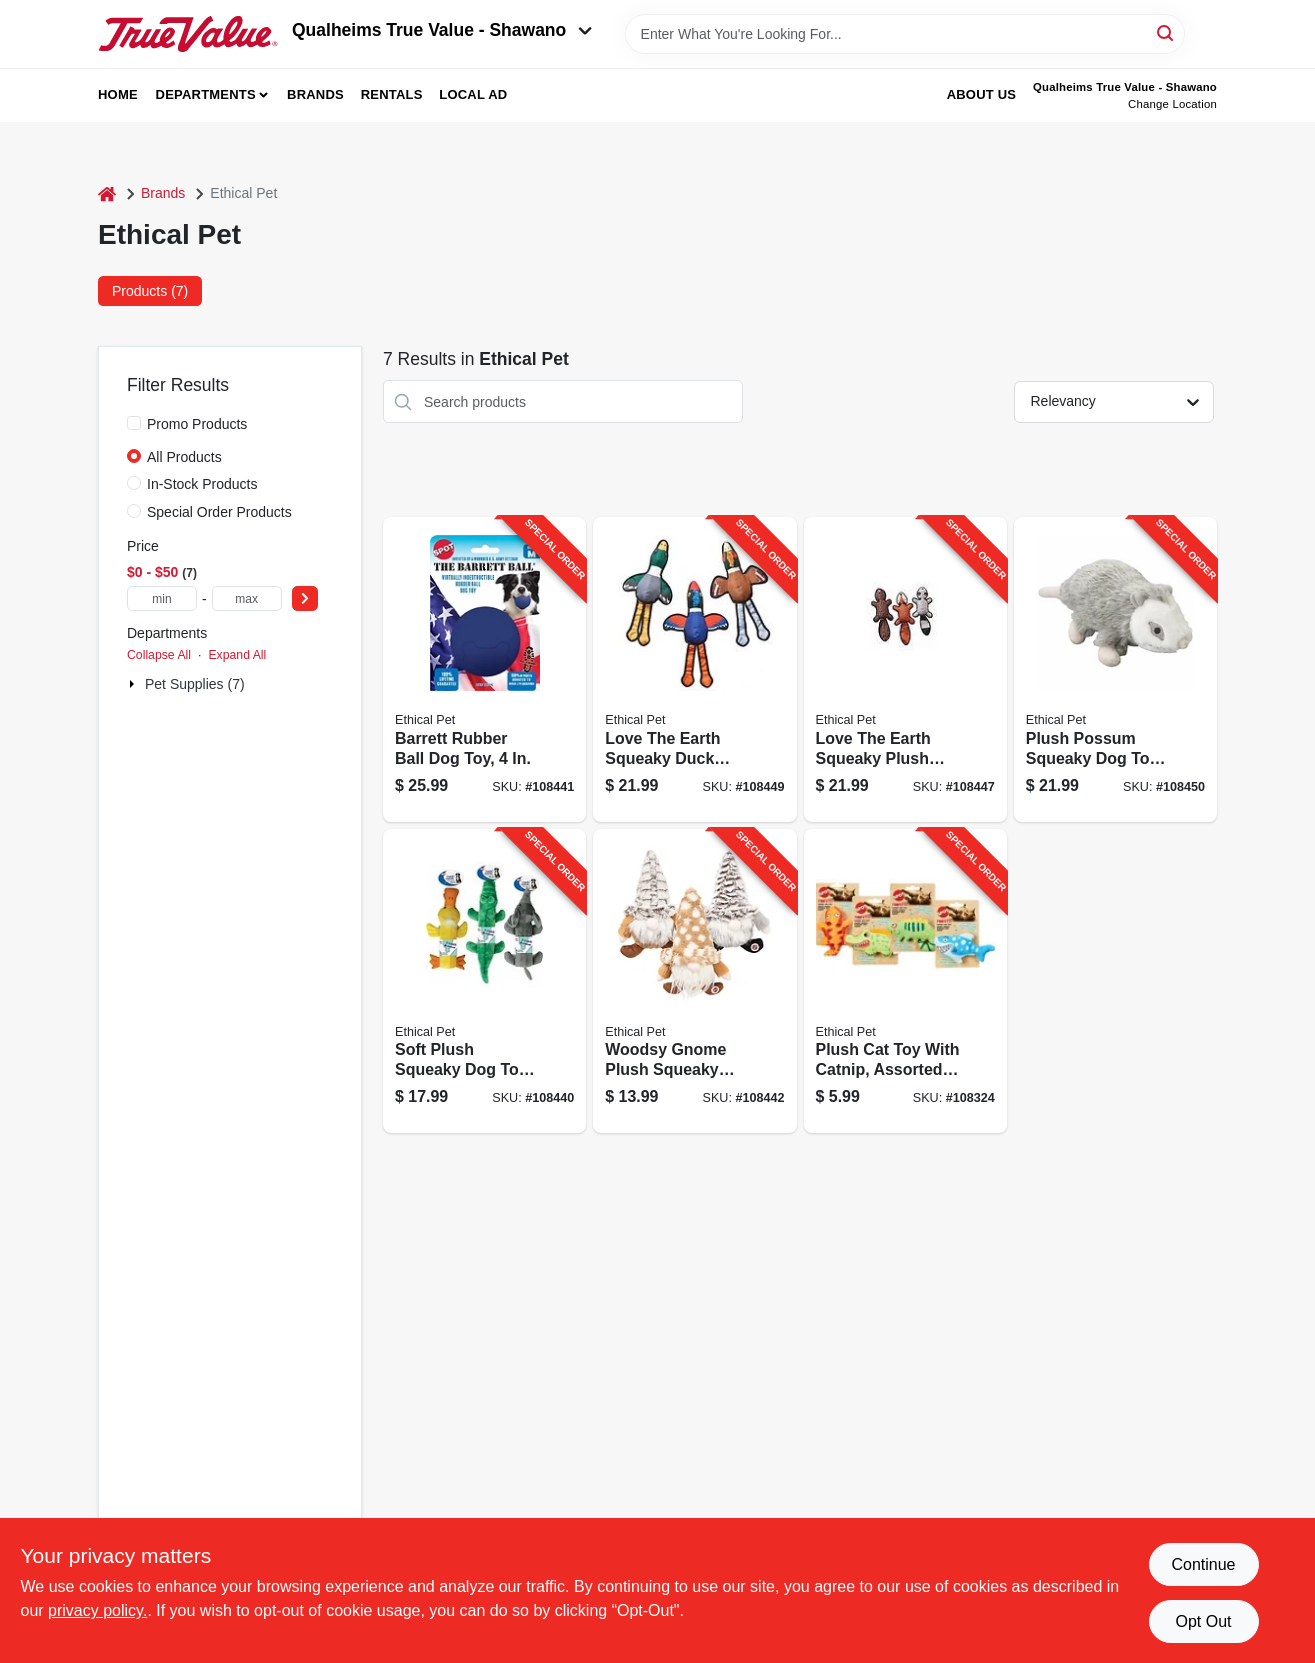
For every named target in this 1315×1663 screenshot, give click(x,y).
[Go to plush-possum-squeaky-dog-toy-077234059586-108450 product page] (1115, 669)
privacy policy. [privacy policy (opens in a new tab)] (97, 1610)
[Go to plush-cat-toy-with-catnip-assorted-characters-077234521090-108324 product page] (905, 981)
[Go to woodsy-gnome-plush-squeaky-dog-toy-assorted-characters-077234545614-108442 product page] (694, 981)
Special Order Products (219, 512)
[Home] (107, 193)
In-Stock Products (202, 484)
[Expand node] (134, 684)
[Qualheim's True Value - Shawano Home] (188, 34)
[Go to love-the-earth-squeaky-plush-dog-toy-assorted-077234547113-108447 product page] (905, 669)
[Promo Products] (134, 423)
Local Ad (473, 94)
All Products (184, 457)
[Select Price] (305, 598)
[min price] (162, 598)
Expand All (237, 655)
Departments (206, 94)
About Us (982, 94)
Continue (1203, 1564)
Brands (315, 94)
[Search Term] (905, 34)
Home (118, 94)
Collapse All (159, 655)
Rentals (392, 94)
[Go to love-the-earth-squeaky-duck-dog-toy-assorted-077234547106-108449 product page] (694, 669)
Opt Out (1203, 1621)
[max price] (247, 598)
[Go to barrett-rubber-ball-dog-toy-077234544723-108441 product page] (484, 669)
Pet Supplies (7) (195, 684)
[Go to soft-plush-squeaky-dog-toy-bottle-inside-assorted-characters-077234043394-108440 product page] (484, 981)
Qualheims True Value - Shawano (442, 30)
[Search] (1166, 32)
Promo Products (197, 424)
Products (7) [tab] (150, 291)
